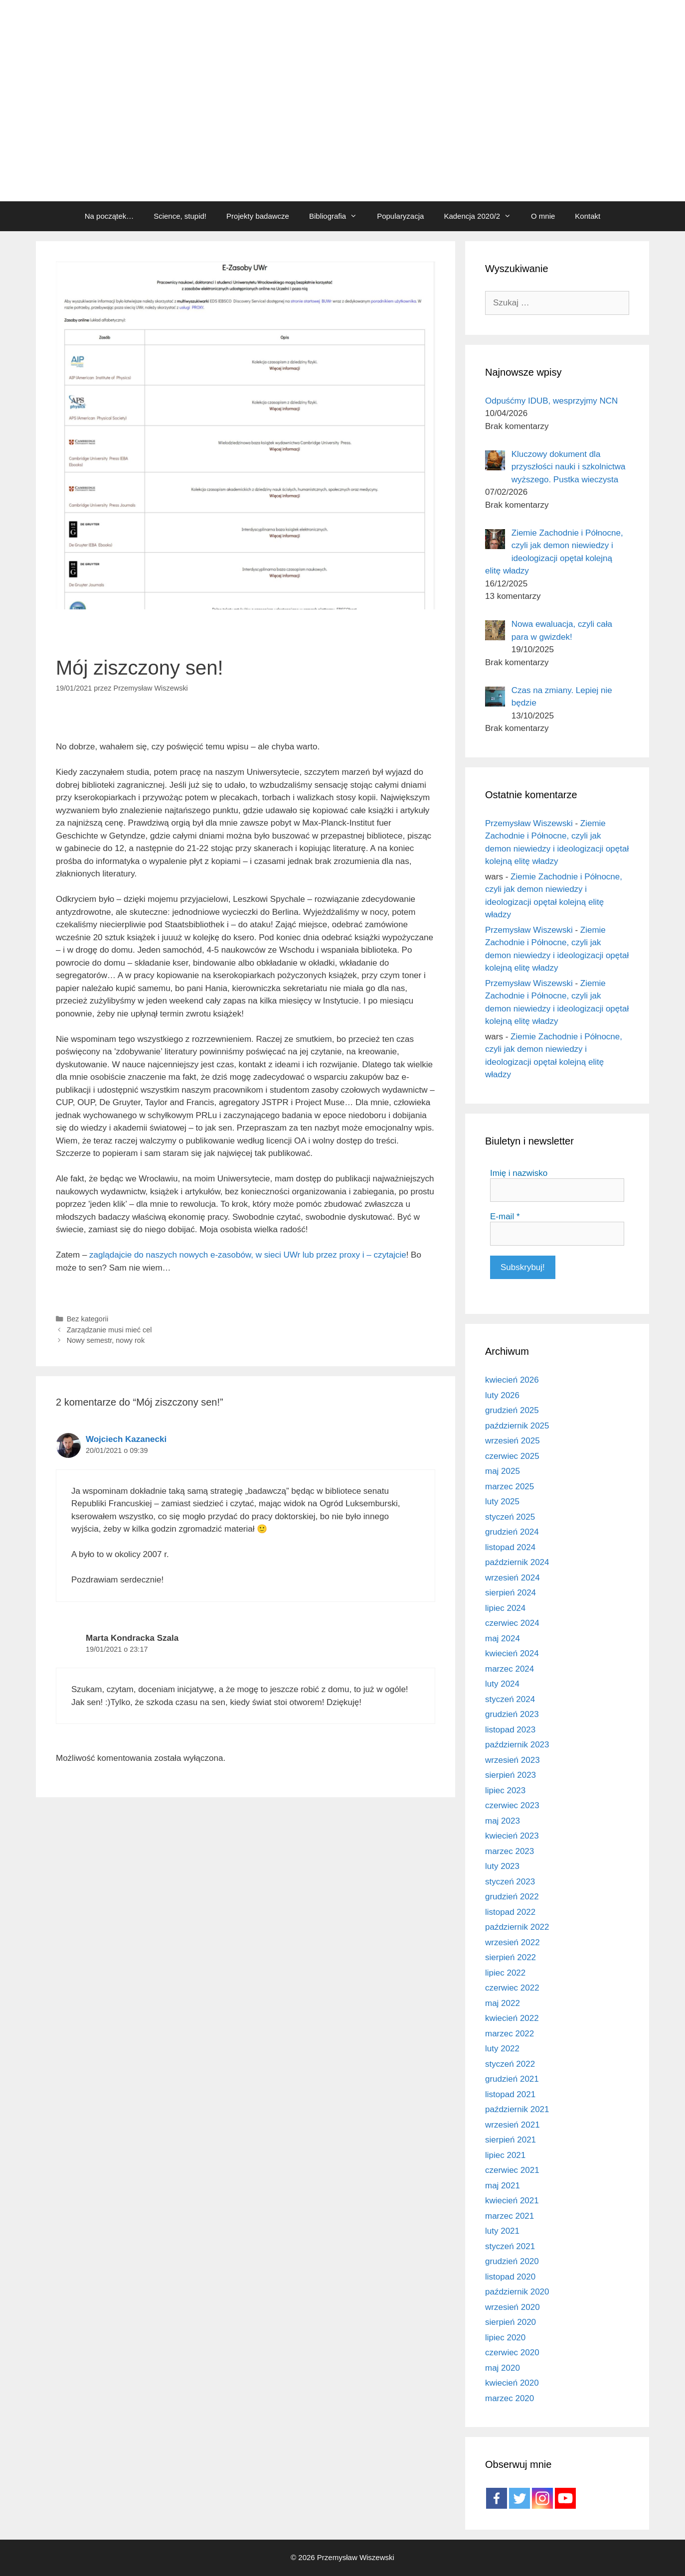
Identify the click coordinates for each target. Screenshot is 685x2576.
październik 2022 (517, 1927)
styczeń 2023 (510, 1881)
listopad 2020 (510, 2277)
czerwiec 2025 (512, 1456)
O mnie (543, 216)
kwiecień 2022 (512, 2018)
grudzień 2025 (512, 1410)
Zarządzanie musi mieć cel (109, 1330)
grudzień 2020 (512, 2261)
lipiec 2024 (505, 1608)
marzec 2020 (509, 2398)
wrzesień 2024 (512, 1577)
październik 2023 (517, 1744)
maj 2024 (502, 1638)
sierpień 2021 (510, 2140)
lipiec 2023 (505, 1790)
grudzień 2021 (512, 2079)
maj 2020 (502, 2368)
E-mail (505, 1216)
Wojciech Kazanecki (126, 1439)
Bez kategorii (87, 1319)
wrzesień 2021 (512, 2125)
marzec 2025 (509, 1486)
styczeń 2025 (510, 1517)
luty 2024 (502, 1684)
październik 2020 (517, 2291)
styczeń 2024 (510, 1699)
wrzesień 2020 (512, 2307)
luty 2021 (502, 2231)
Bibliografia (338, 216)
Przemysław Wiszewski (529, 823)
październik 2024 (517, 1562)
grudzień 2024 (512, 1532)
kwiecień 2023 (512, 1836)
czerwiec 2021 (512, 2170)
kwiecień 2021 (512, 2200)
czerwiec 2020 (512, 2352)
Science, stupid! (180, 216)
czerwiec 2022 (512, 1988)
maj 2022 (502, 2003)
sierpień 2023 (510, 1775)
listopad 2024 (510, 1547)
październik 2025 (517, 1426)
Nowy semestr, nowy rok (106, 1340)
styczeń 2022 (510, 2064)
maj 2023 (502, 1821)
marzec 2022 (509, 2033)
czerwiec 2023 (512, 1805)
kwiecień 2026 (512, 1380)
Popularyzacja (400, 216)
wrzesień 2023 (512, 1760)
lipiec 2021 (505, 2155)
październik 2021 (517, 2109)
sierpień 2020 (510, 2322)
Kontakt (587, 216)
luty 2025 (502, 1501)
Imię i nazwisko (518, 1173)
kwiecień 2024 (512, 1653)
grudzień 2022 (512, 1896)
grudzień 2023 (512, 1714)
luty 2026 (502, 1395)
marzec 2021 (509, 2216)
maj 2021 (502, 2185)
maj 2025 (502, 1471)
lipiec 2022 (505, 1973)
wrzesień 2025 (512, 1440)
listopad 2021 (510, 2094)
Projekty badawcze (257, 216)
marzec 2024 (509, 1669)
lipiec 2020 (505, 2337)
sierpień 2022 (510, 1957)
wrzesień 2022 (512, 1942)
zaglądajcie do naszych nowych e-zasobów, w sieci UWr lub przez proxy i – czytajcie (247, 1255)
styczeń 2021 (510, 2246)
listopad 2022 (510, 1912)
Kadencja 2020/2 (482, 216)
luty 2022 (502, 2048)
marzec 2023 (509, 1851)
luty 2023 (502, 1866)
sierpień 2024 (510, 1592)
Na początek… (109, 216)
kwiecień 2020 (512, 2383)
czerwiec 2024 (512, 1623)
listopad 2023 (510, 1729)
